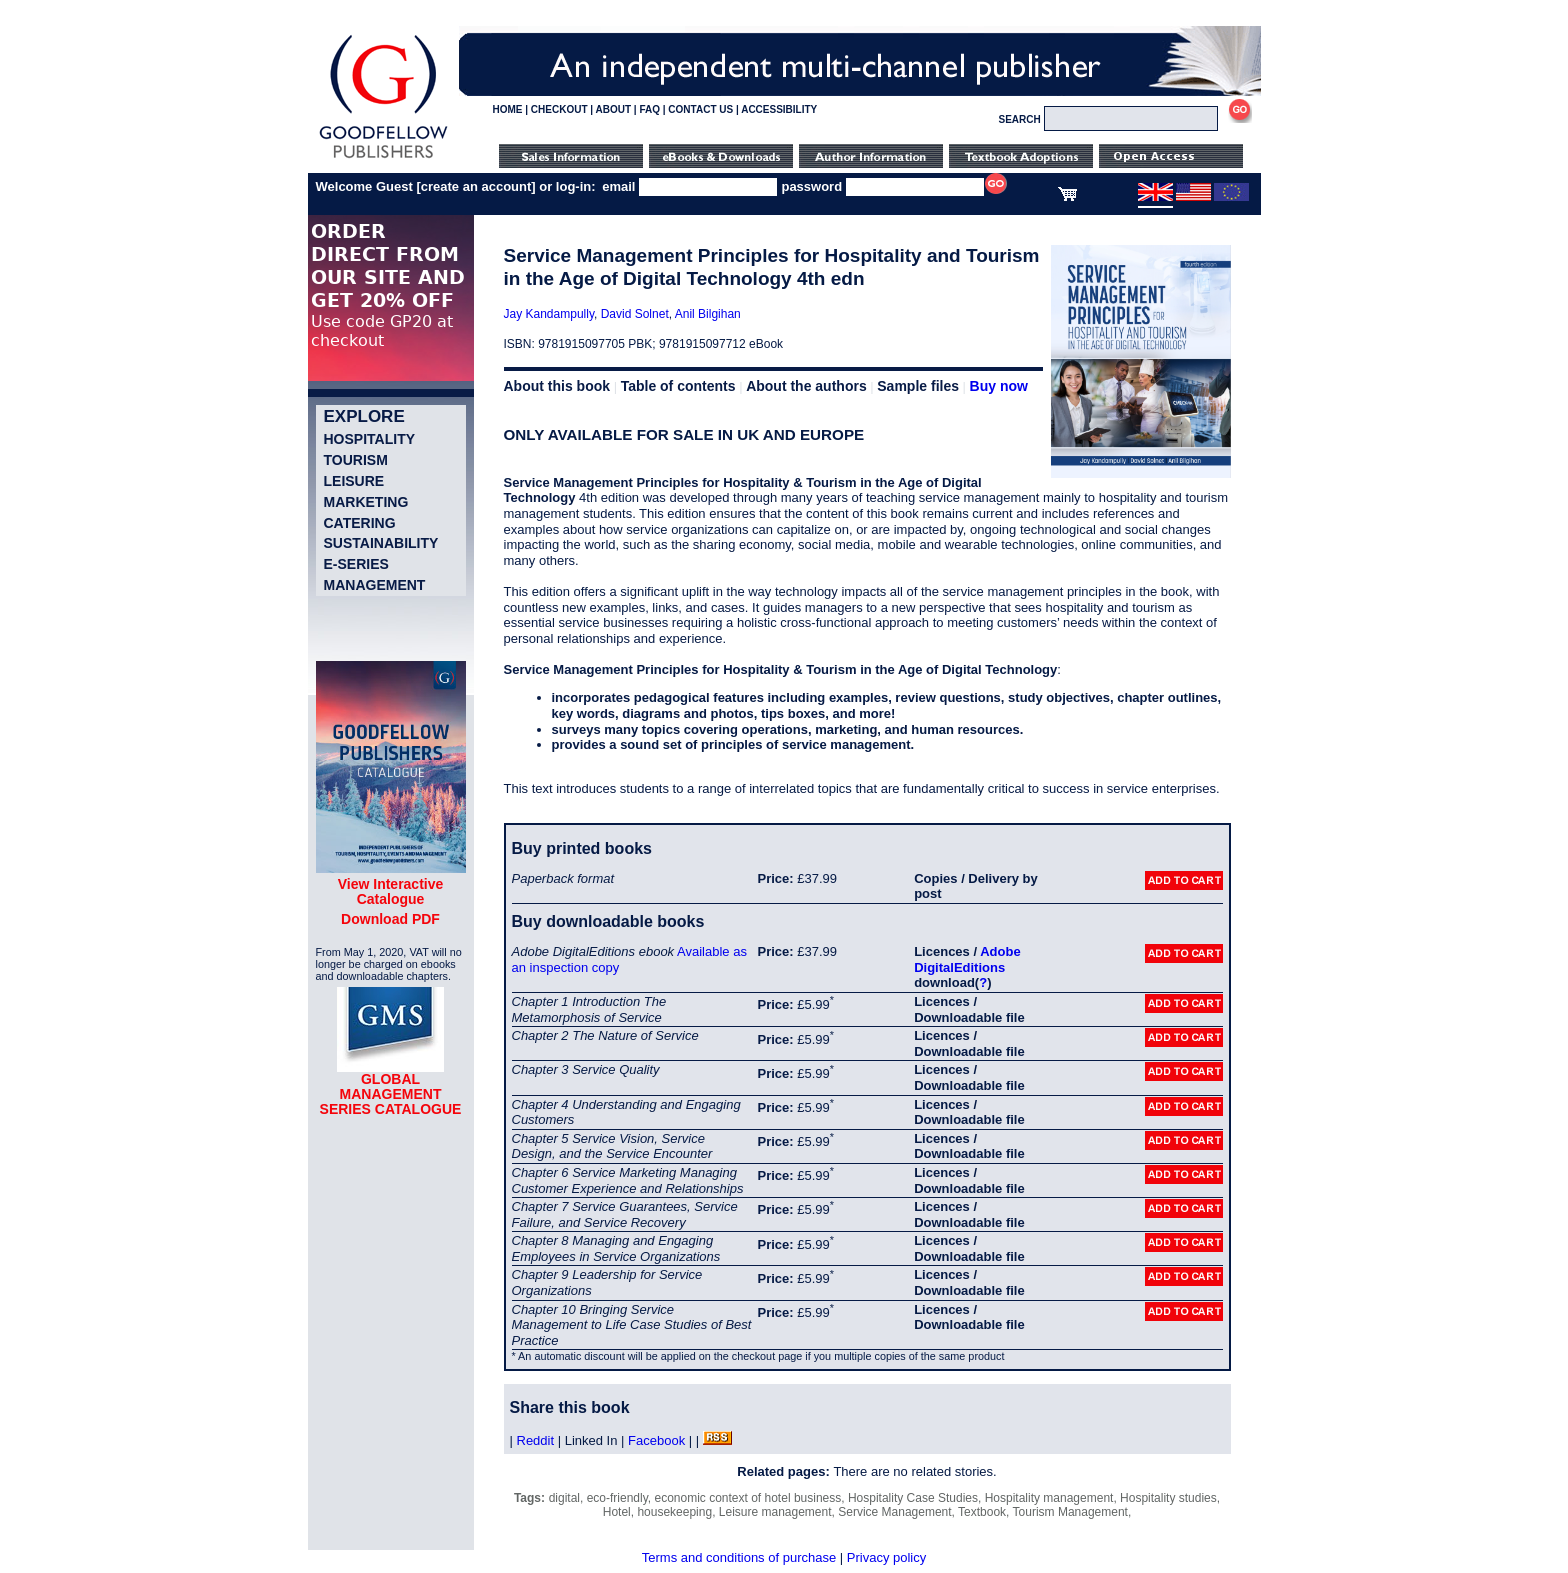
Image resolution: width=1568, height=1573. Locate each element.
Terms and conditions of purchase (739, 1557)
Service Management (894, 1512)
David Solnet (635, 314)
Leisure (354, 481)
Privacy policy (886, 1557)
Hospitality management (1049, 1498)
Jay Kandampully (549, 314)
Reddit (536, 1440)
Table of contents (678, 386)
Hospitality (370, 439)
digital (564, 1498)
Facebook (656, 1440)
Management (375, 585)
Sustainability (381, 543)
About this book (557, 386)
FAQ (649, 109)
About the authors (806, 386)
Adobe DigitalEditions (967, 959)
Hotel (617, 1512)
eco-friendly (617, 1498)
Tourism (356, 460)
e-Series (356, 564)
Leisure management (775, 1512)
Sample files (918, 386)
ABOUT (614, 109)
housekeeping (674, 1512)
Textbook (982, 1512)
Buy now (999, 386)
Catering (360, 523)
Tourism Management (1070, 1512)
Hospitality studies (1168, 1498)
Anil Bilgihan (708, 314)
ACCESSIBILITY (779, 109)
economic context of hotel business (747, 1498)
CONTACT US (700, 109)
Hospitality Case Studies (913, 1498)
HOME (508, 109)
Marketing (366, 502)
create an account (476, 186)
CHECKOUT (559, 109)
